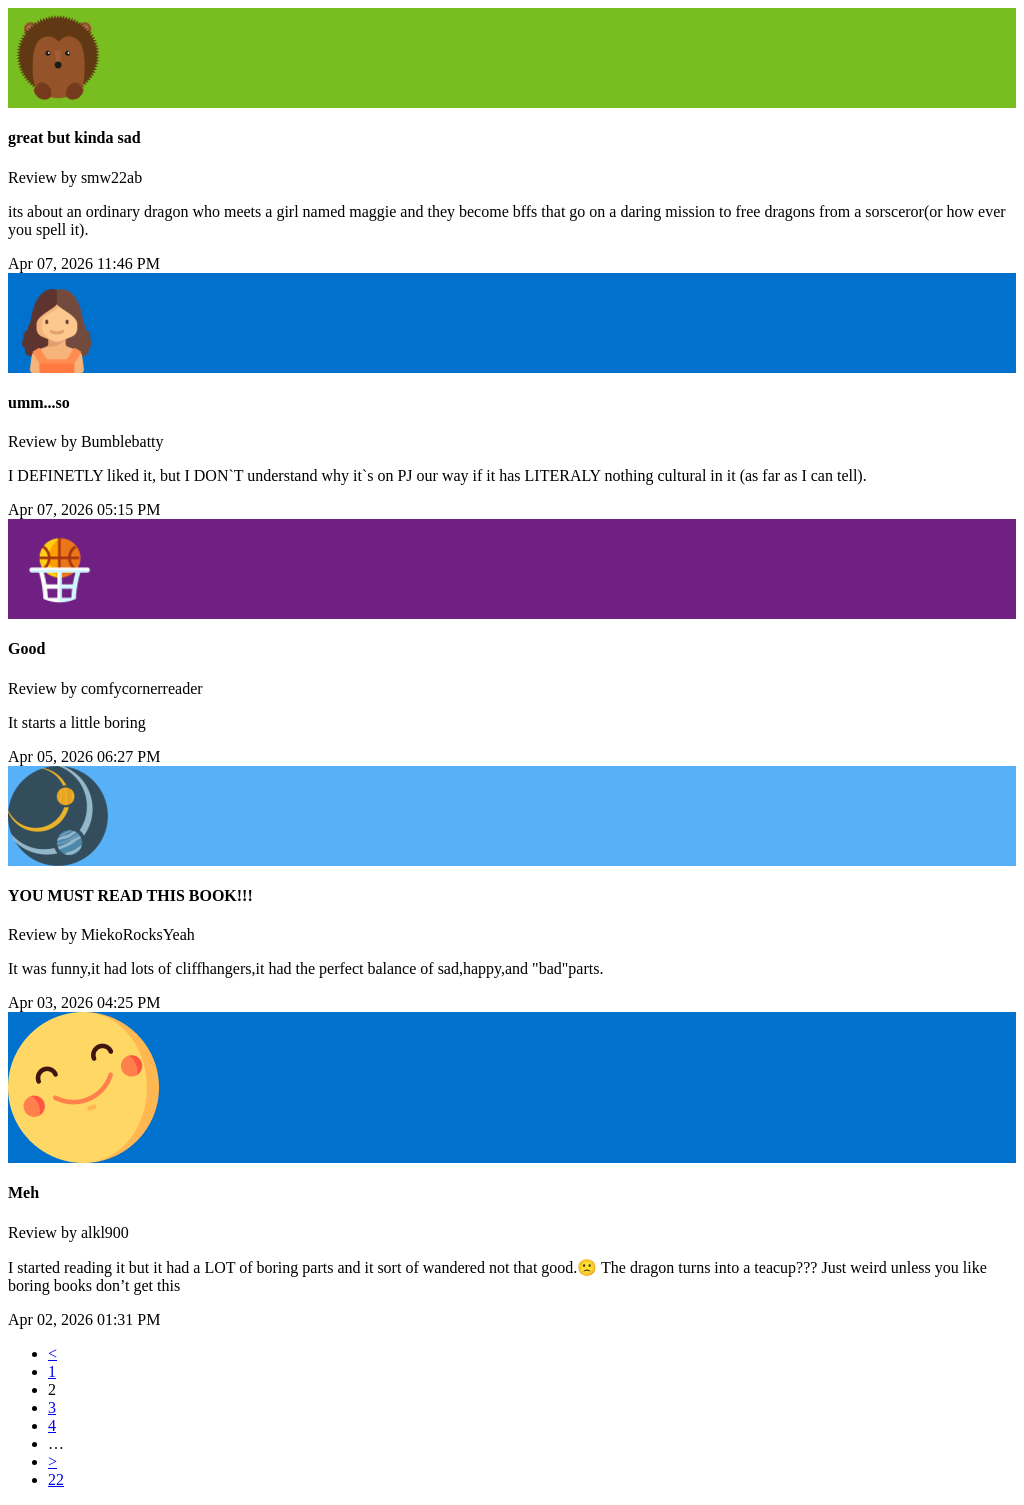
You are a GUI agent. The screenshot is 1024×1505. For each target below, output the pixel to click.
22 (56, 1479)
